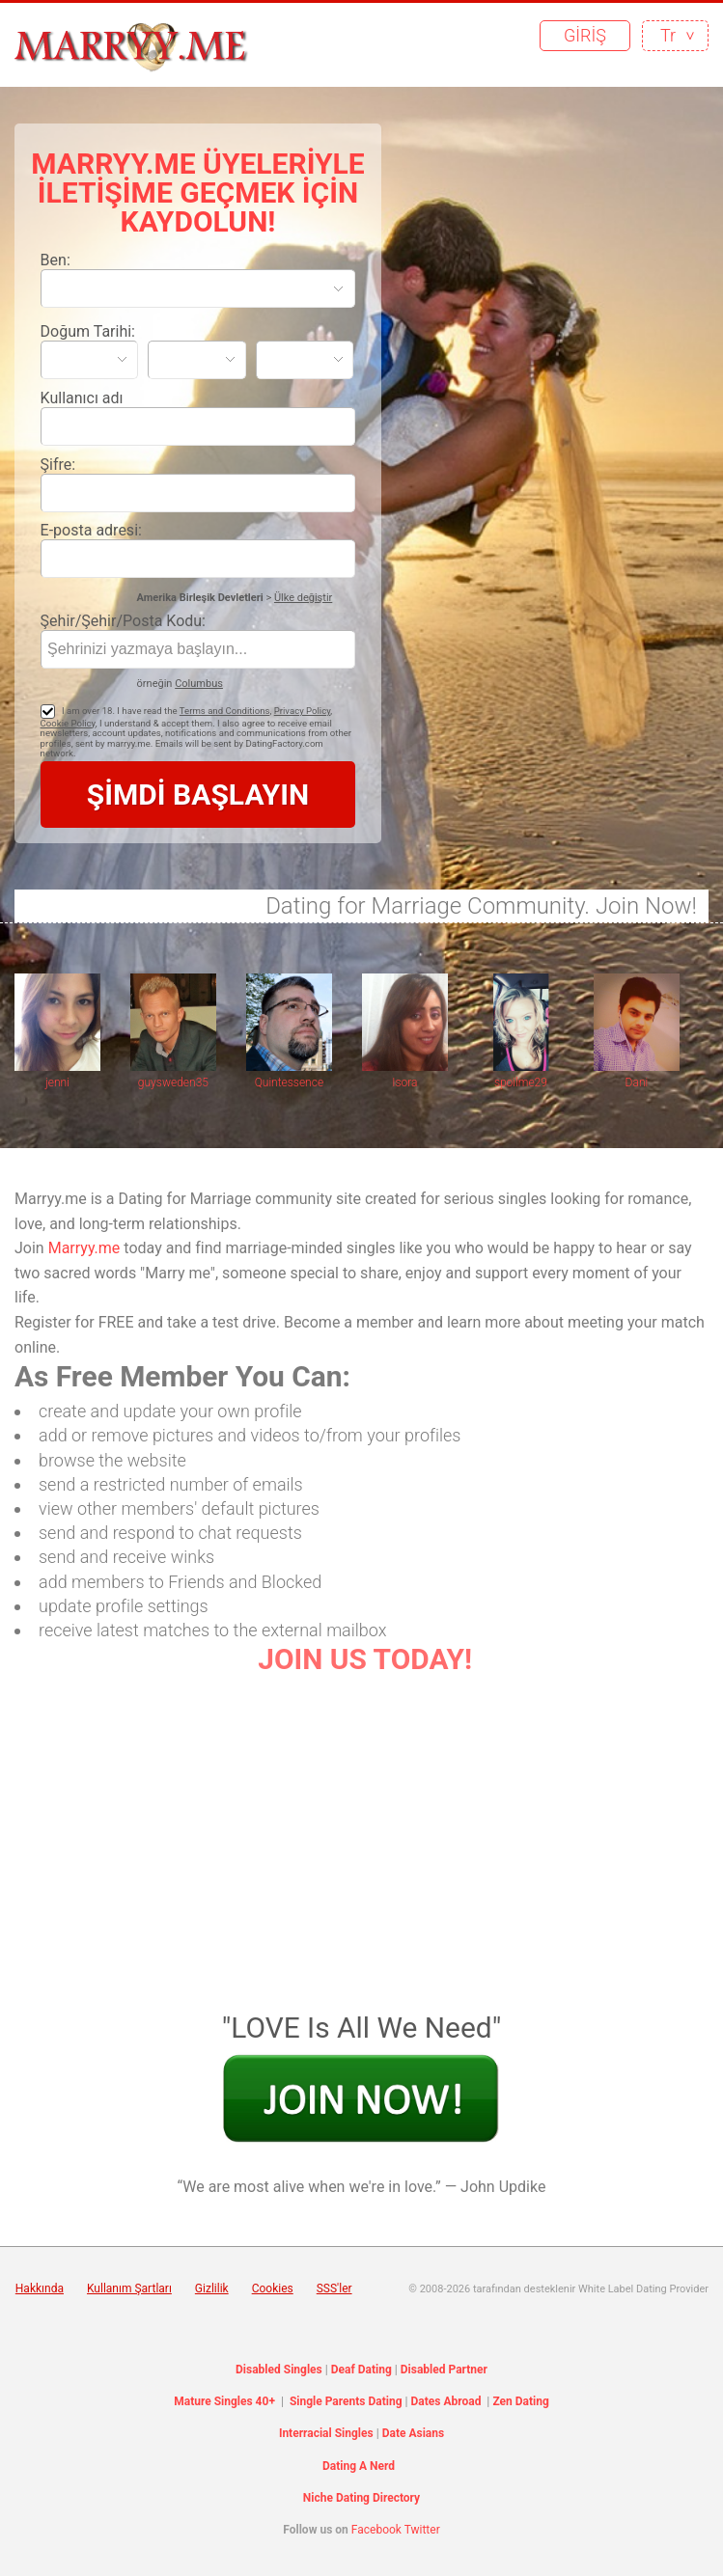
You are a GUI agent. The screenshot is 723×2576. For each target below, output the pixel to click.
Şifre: (58, 464)
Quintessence (289, 1082)
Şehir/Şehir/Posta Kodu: (123, 621)
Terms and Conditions (225, 710)
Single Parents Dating (346, 2401)
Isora (404, 1082)
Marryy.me (84, 1248)
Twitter (422, 2529)
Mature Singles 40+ (224, 2401)
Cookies (272, 2288)
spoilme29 (520, 1082)
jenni (57, 1082)
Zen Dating (520, 2401)
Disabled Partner (444, 2369)
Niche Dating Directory (361, 2498)
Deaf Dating (361, 2369)
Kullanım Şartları (129, 2288)
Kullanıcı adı (82, 398)
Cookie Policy (68, 723)
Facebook (376, 2529)
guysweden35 (173, 1082)
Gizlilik (212, 2288)
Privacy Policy (302, 710)
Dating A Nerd (358, 2466)
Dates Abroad (446, 2401)
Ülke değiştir (303, 597)
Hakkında (39, 2288)
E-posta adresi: (91, 530)
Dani (637, 1082)
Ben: (55, 260)
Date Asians (413, 2433)
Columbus (199, 683)
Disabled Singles (279, 2369)
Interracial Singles (326, 2433)
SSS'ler (334, 2288)
